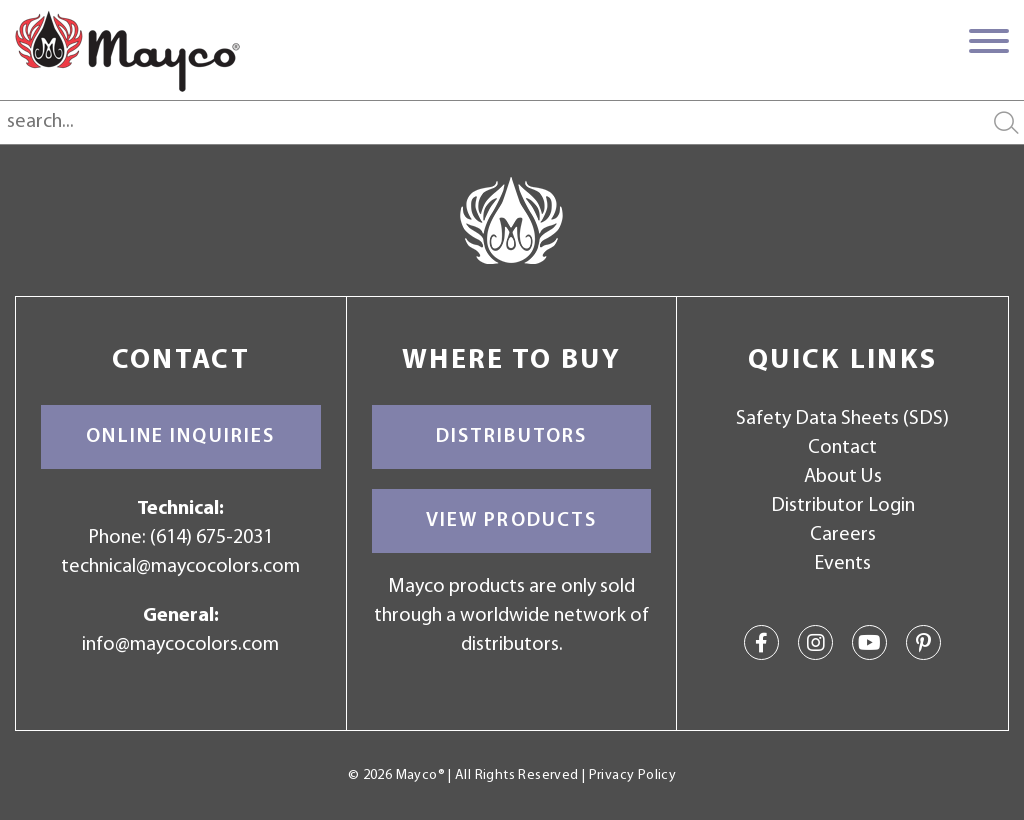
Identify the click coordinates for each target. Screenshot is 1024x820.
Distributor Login (843, 506)
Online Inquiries (180, 437)
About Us (843, 477)
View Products (512, 521)
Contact (842, 448)
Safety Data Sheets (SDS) (842, 419)
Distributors (512, 437)
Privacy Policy (632, 775)
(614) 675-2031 (211, 538)
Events (842, 564)
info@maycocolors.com (180, 645)
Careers (843, 535)
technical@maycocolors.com (180, 567)
